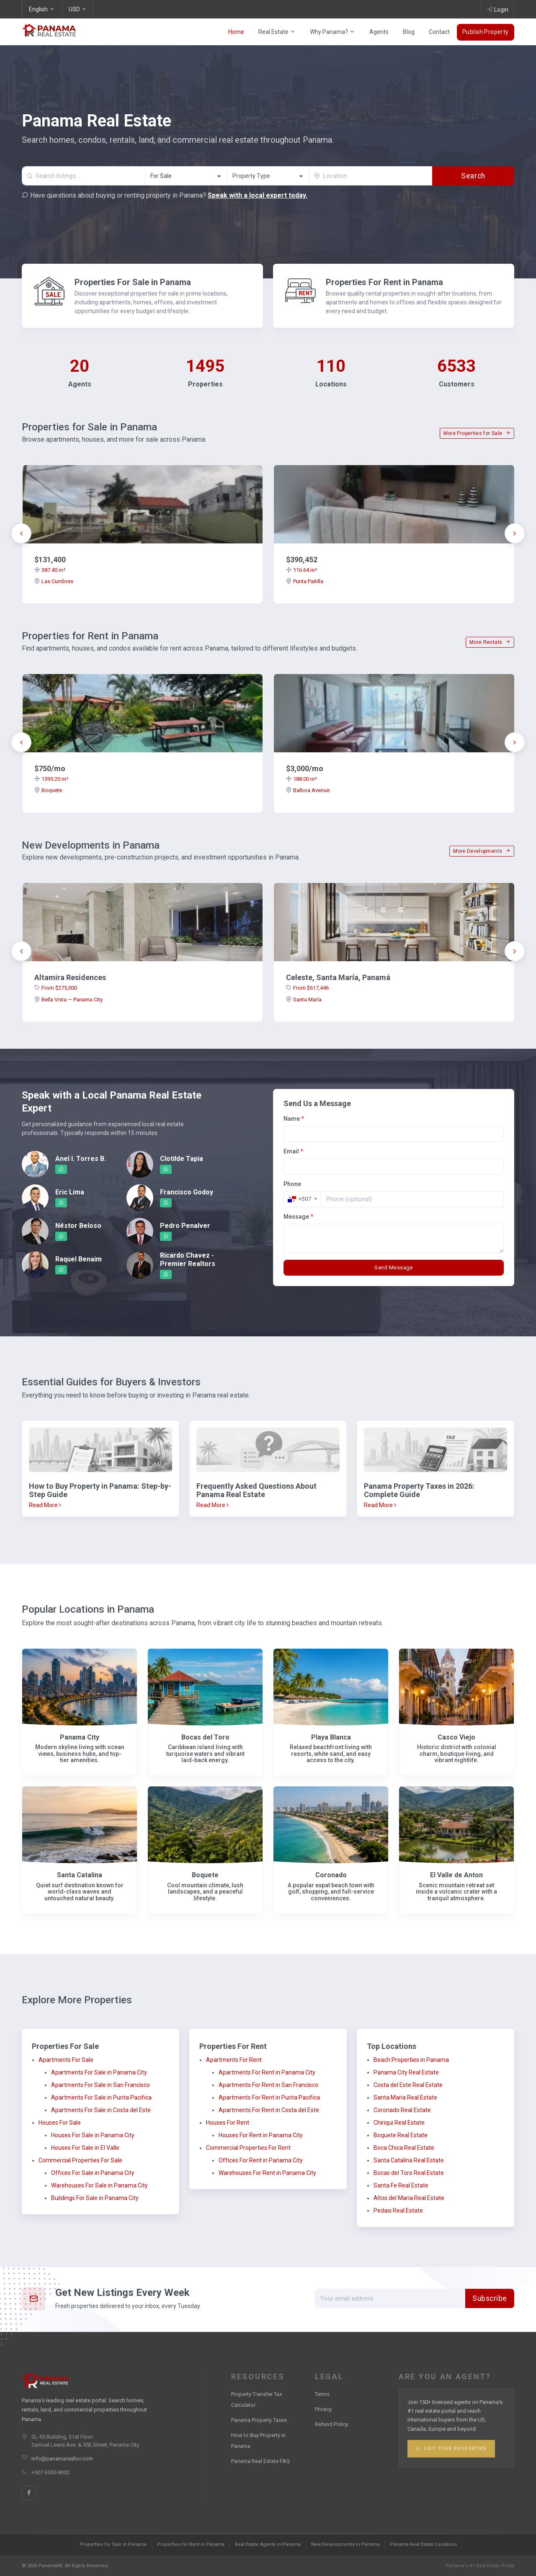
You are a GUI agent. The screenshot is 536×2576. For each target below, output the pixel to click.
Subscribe (489, 2298)
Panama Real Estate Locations (423, 2544)
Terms (322, 2394)
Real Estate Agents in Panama (268, 2544)
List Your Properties (451, 2448)
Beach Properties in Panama (411, 2059)
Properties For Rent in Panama (384, 282)
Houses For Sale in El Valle (85, 2147)
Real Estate (277, 31)
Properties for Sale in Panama (113, 2544)
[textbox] (268, 176)
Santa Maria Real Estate (405, 2097)
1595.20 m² (51, 779)
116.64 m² (301, 570)
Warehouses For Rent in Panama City (267, 2172)
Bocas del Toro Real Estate (409, 2172)
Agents (379, 31)
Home (236, 31)
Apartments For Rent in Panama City (267, 2072)
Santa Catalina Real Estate (409, 2160)
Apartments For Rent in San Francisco (268, 2085)
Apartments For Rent (234, 2059)
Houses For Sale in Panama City (92, 2135)
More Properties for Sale (476, 433)
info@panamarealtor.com (62, 2458)
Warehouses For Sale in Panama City (99, 2185)
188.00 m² (301, 779)
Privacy (323, 2409)
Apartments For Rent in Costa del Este (269, 2110)
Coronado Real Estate (402, 2110)
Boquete (48, 790)
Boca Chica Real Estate (404, 2147)
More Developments (481, 851)
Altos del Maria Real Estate (409, 2198)
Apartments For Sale (66, 2059)
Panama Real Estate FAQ (260, 2461)
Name (293, 1118)
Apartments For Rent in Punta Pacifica (269, 2097)
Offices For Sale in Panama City (92, 2172)
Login (497, 9)
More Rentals (489, 642)
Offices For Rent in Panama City (261, 2160)
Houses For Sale (60, 2122)
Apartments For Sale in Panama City (99, 2072)
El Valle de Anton (456, 1875)
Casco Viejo (456, 1737)
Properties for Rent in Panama (190, 2544)
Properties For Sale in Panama (133, 282)
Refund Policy (331, 2424)
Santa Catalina (79, 1875)
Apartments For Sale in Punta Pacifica (101, 2097)
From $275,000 (55, 988)
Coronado (331, 1875)
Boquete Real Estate (401, 2135)
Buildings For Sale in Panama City (95, 2198)
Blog (409, 31)
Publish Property (485, 31)
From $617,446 (307, 988)
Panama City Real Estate (406, 2072)
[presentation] (21, 533)
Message (298, 1216)
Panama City (79, 1737)
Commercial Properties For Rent (248, 2147)
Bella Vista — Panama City (68, 999)
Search (473, 176)
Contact (439, 31)
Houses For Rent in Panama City (261, 2135)
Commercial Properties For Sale (80, 2160)
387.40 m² (49, 570)
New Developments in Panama (345, 2544)
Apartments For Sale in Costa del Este (101, 2110)
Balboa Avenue (308, 790)
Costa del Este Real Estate (408, 2085)
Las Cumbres (53, 581)
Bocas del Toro (205, 1737)
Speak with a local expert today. (257, 195)
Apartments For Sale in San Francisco (100, 2085)
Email (293, 1151)
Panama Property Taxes (259, 2420)
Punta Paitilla (304, 581)
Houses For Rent (227, 2122)
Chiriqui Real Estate (399, 2122)
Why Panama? (332, 31)
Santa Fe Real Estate (401, 2185)
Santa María (304, 999)
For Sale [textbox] (161, 175)
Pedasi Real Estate (398, 2210)
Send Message (393, 1267)
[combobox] (186, 175)
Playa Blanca (331, 1737)
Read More (45, 1505)
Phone (292, 1184)
